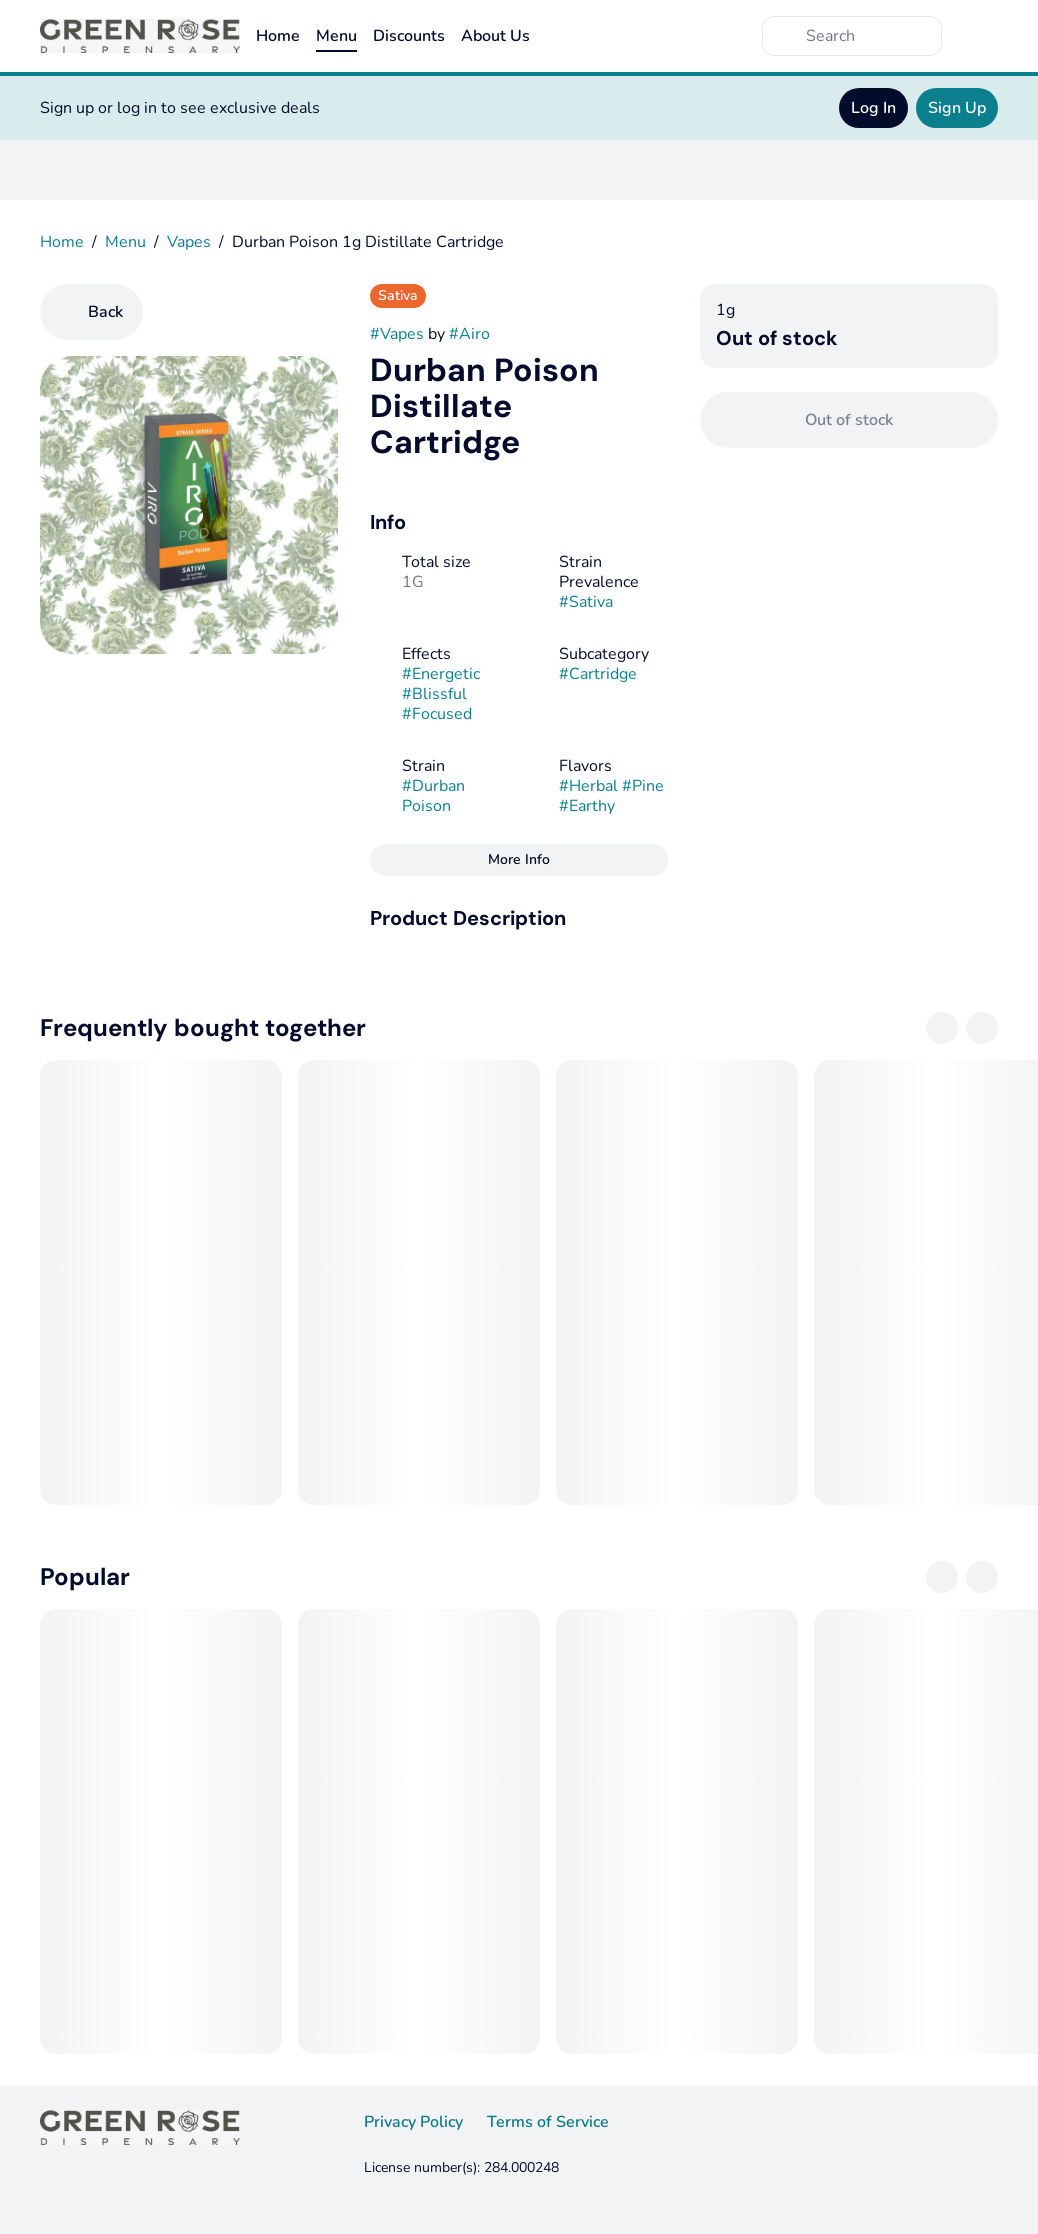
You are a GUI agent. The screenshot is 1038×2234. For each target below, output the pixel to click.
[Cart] (978, 36)
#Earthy (587, 806)
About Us (495, 36)
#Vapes (397, 334)
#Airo (469, 334)
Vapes (189, 242)
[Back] (91, 312)
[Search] (868, 36)
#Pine (643, 786)
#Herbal (588, 786)
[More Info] (519, 860)
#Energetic (441, 674)
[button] (519, 918)
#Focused (437, 714)
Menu (336, 36)
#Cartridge (598, 674)
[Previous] (942, 1028)
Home (278, 36)
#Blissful (434, 694)
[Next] (982, 1028)
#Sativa (586, 602)
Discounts (409, 36)
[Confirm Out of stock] (849, 420)
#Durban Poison (433, 796)
